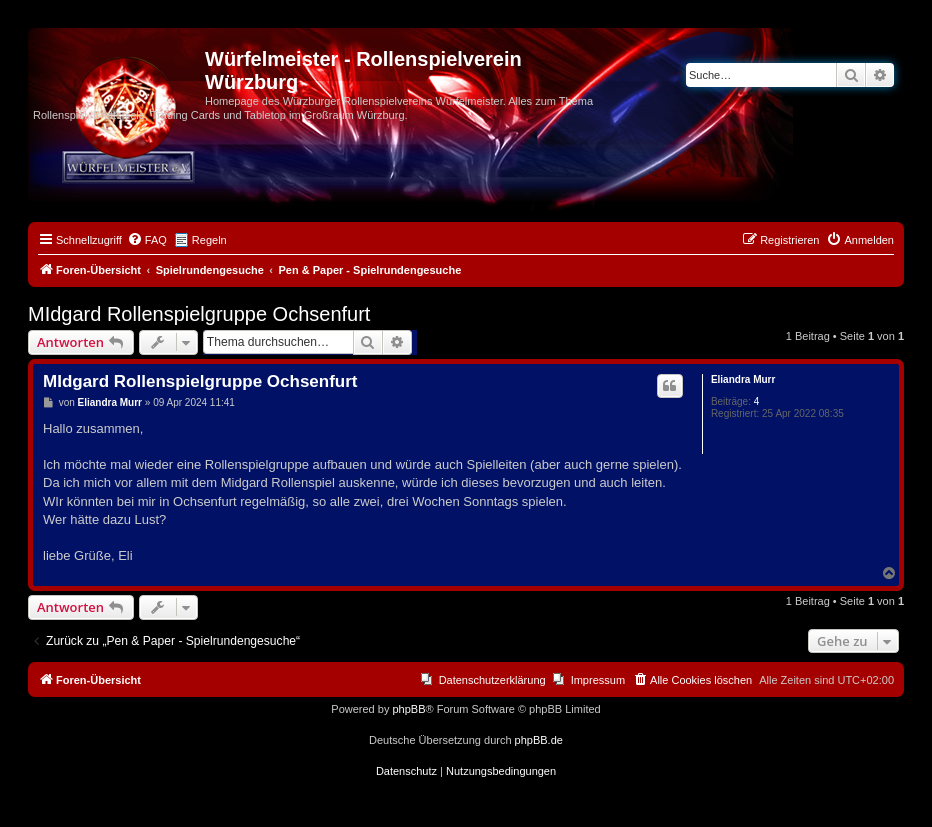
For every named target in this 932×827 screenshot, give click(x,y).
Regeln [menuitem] (209, 240)
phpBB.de (539, 740)
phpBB (408, 709)
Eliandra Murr (743, 379)
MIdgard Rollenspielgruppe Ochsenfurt (199, 314)
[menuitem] (147, 240)
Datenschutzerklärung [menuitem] (492, 680)
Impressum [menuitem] (598, 680)
